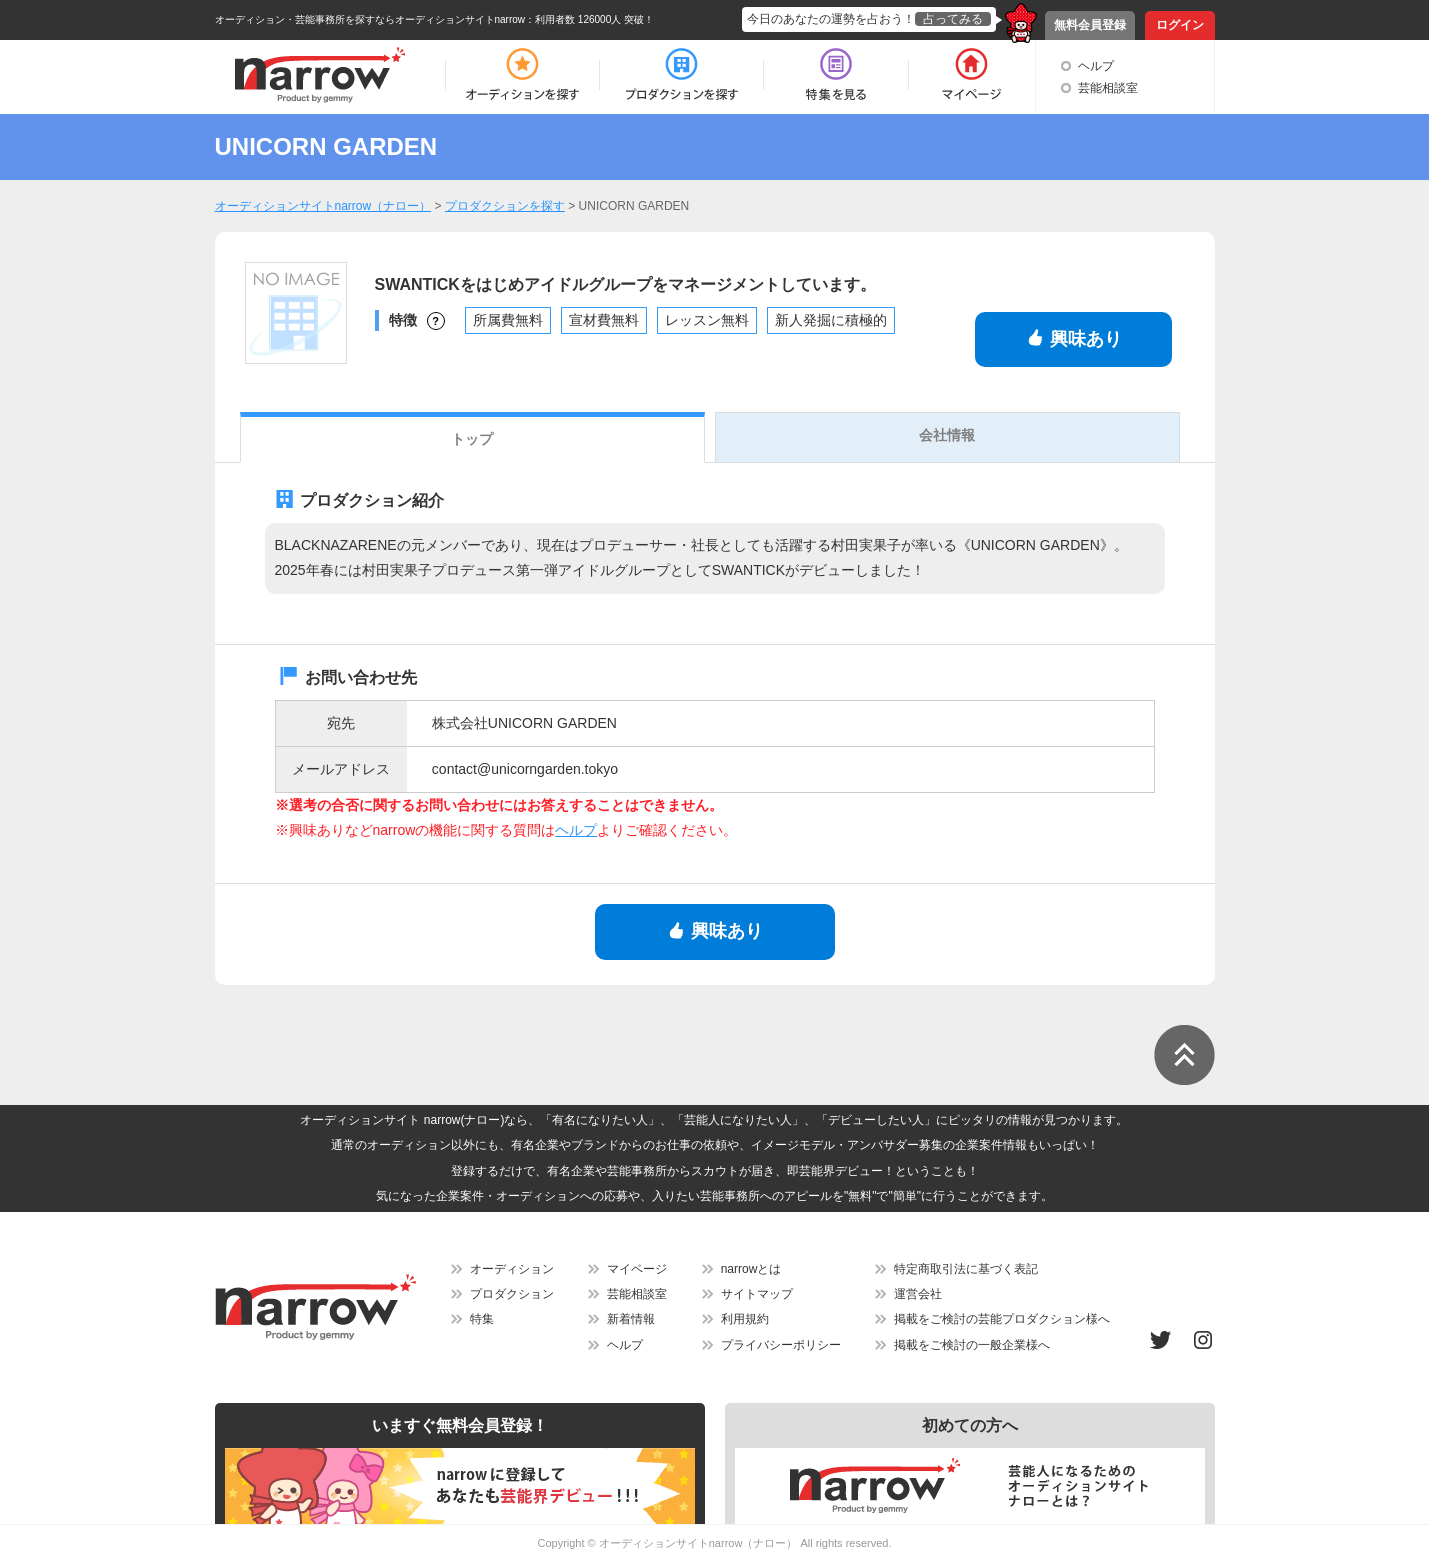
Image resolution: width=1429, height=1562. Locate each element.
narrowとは (751, 1269)
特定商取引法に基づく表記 (966, 1269)
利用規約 (745, 1319)
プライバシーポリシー (781, 1345)
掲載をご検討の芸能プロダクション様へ (1002, 1319)
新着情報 (631, 1319)
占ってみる (953, 19)
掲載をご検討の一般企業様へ (972, 1345)
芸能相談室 (1108, 88)
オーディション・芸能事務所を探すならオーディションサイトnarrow (370, 19)
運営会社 (918, 1294)
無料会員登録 (1090, 25)
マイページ (637, 1269)
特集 (482, 1319)
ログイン (1180, 25)
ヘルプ (1096, 66)
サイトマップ (757, 1294)
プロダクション (512, 1294)
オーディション (512, 1269)
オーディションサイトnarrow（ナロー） (698, 1543)
